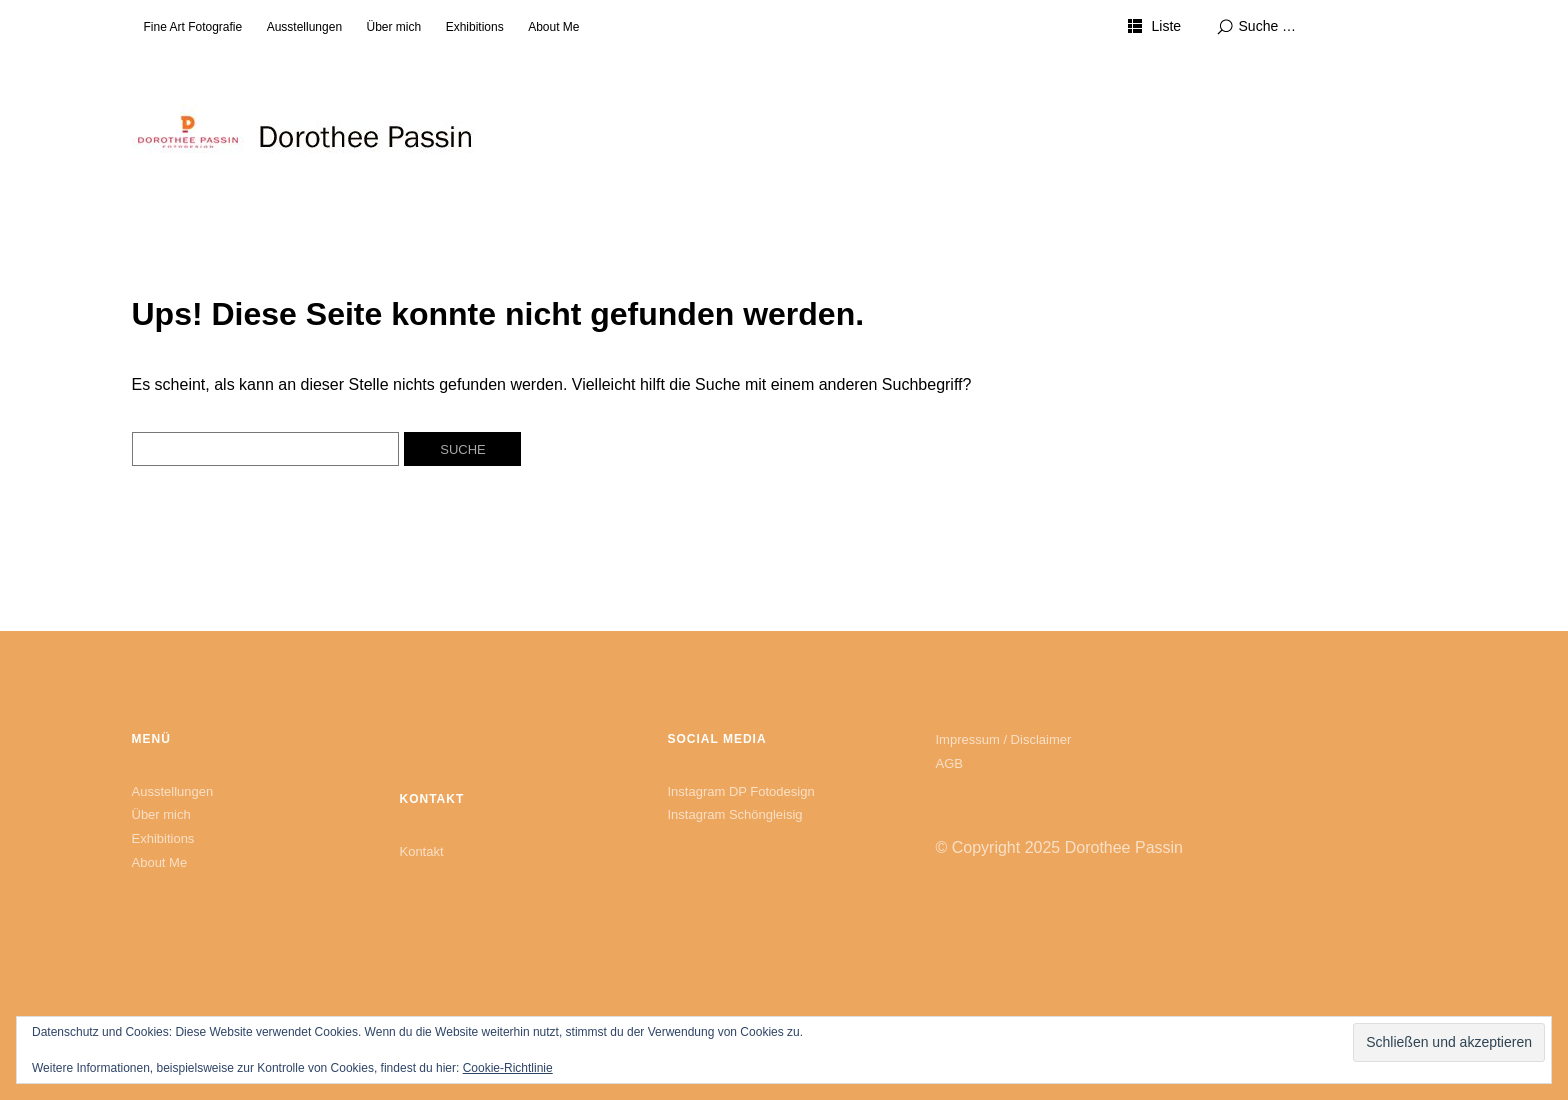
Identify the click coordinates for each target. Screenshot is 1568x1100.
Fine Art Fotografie (193, 27)
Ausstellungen (304, 27)
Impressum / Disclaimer (1004, 739)
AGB (949, 763)
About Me (553, 27)
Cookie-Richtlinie (508, 1068)
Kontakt (421, 851)
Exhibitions (475, 27)
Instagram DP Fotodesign (740, 791)
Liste (1166, 26)
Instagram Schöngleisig (734, 814)
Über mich (394, 27)
